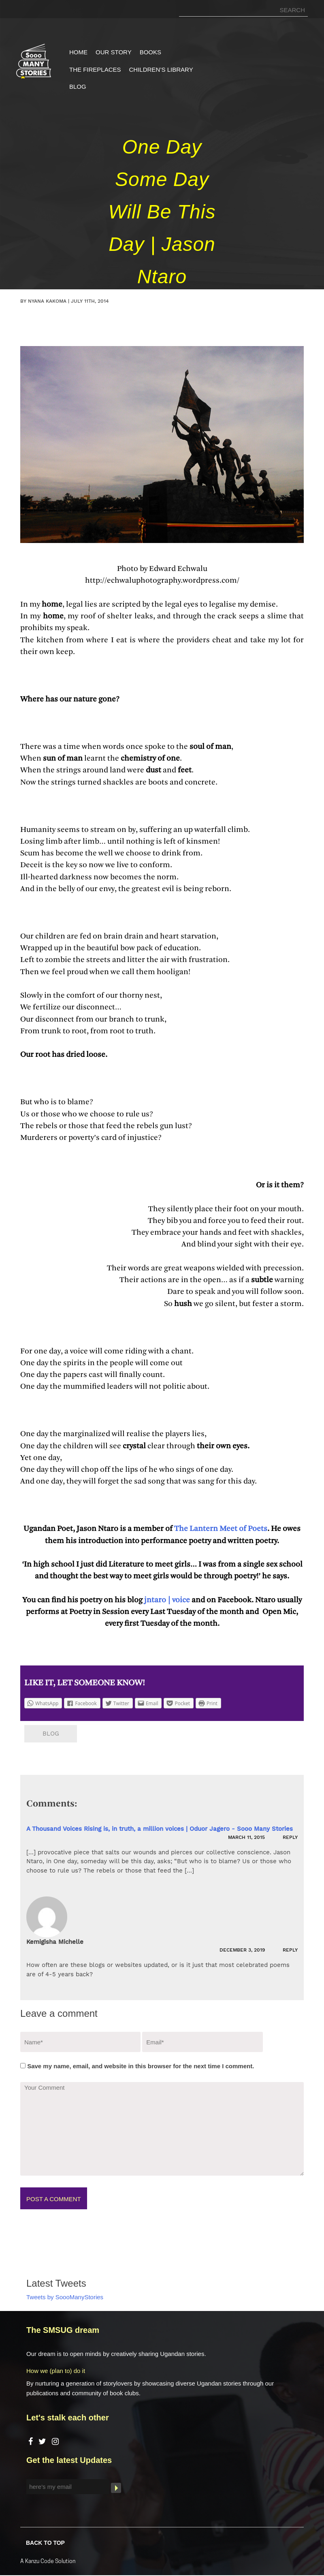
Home (78, 52)
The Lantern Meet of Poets (220, 1529)
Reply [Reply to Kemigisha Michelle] (290, 1950)
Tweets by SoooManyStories (64, 2297)
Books (150, 52)
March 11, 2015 (247, 1837)
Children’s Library (161, 69)
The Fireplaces (95, 69)
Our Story (114, 52)
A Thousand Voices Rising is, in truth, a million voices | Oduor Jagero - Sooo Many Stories (159, 1828)
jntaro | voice (167, 1600)
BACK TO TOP (45, 2542)
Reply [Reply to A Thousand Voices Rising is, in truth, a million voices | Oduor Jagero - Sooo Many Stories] (290, 1837)
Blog (77, 86)
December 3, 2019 (243, 1950)
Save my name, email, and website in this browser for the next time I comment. (140, 2066)
